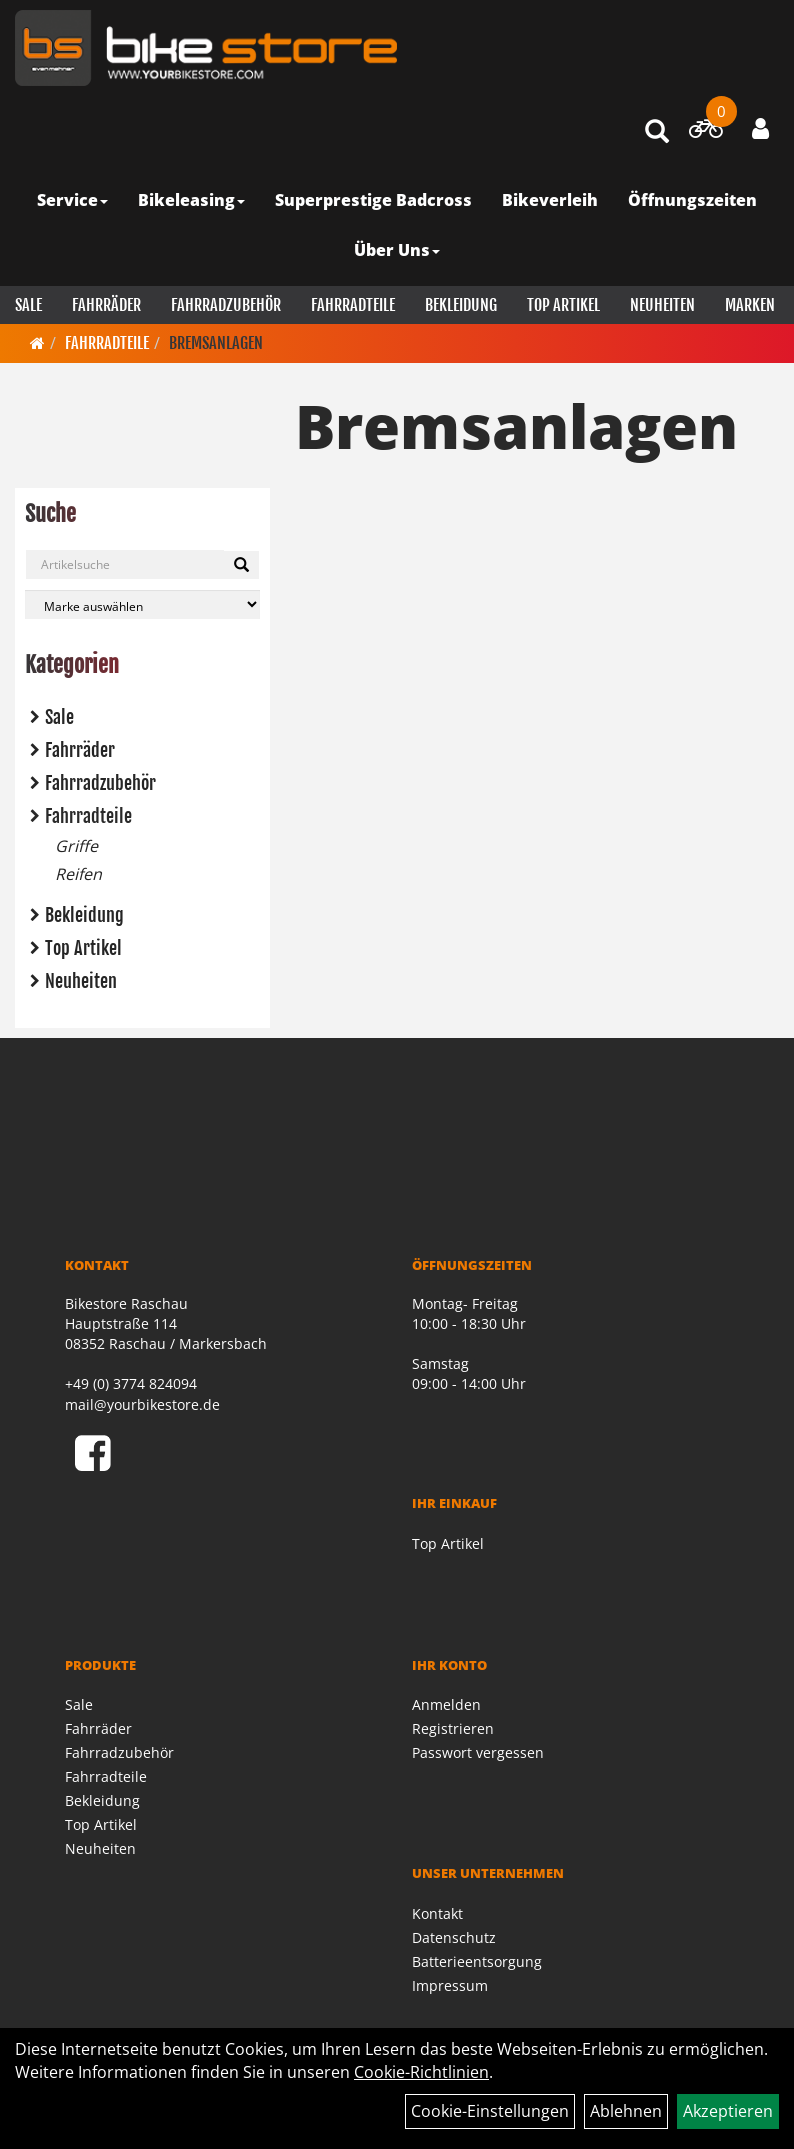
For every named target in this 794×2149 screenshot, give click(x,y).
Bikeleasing (191, 200)
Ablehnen (626, 2111)
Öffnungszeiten (692, 200)
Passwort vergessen (478, 1752)
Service (72, 200)
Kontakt (437, 1913)
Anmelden (446, 1704)
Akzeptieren (728, 2111)
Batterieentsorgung (477, 1961)
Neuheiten (662, 305)
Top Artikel (563, 305)
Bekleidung (461, 305)
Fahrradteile (353, 305)
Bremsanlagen (216, 343)
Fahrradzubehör (226, 305)
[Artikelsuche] (657, 132)
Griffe (76, 846)
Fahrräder (106, 305)
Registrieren (453, 1728)
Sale (28, 305)
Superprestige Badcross (373, 200)
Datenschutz (454, 1937)
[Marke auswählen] (142, 604)
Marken (750, 305)
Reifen (78, 874)
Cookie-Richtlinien (421, 2072)
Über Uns (397, 250)
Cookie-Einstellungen (490, 2111)
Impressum (450, 1985)
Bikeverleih (550, 200)
